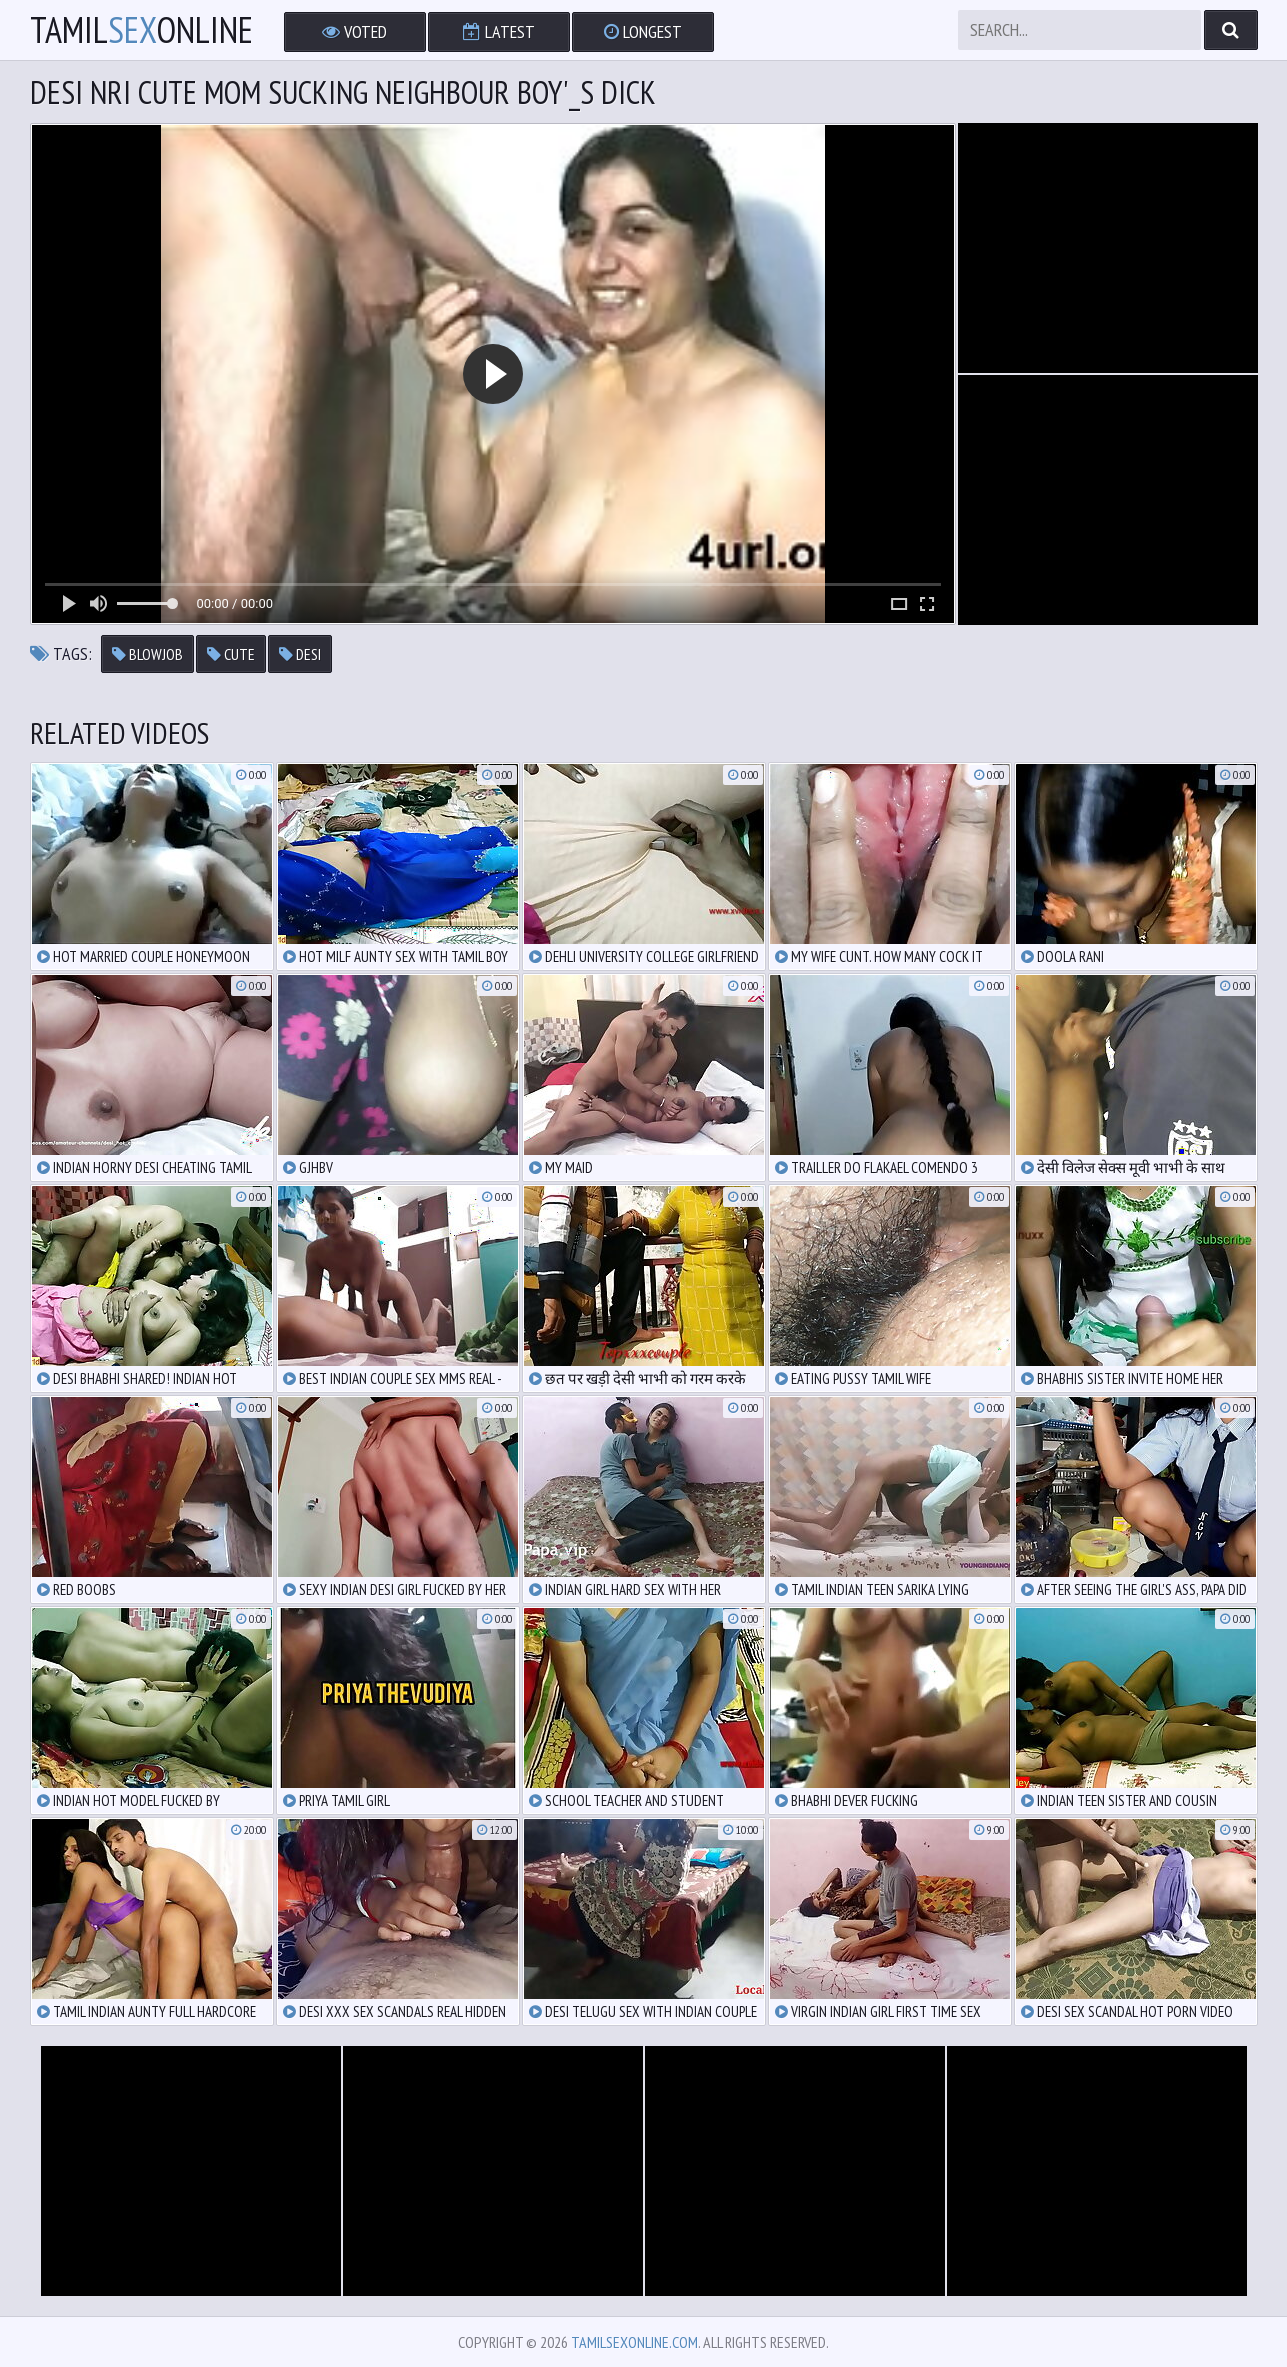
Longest (643, 31)
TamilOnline (141, 30)
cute (231, 654)
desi (300, 654)
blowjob (147, 654)
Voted (354, 31)
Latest (499, 31)
